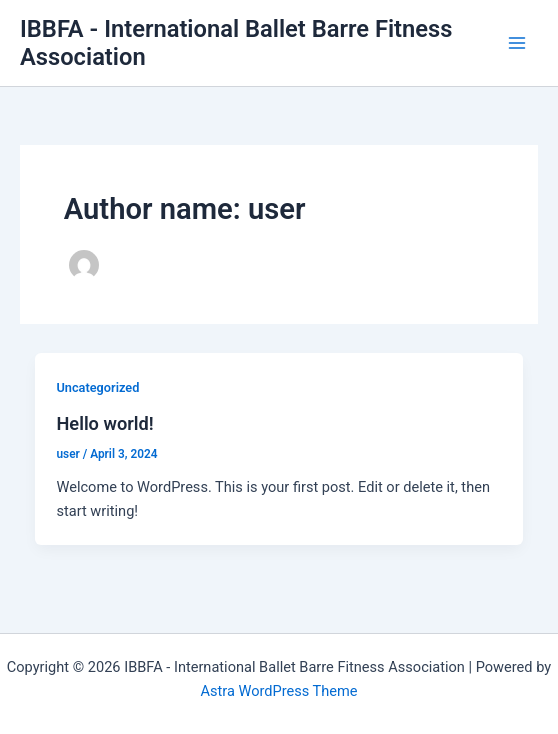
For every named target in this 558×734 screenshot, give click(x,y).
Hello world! (104, 423)
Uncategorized (97, 387)
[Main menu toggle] (517, 43)
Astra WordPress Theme (278, 691)
